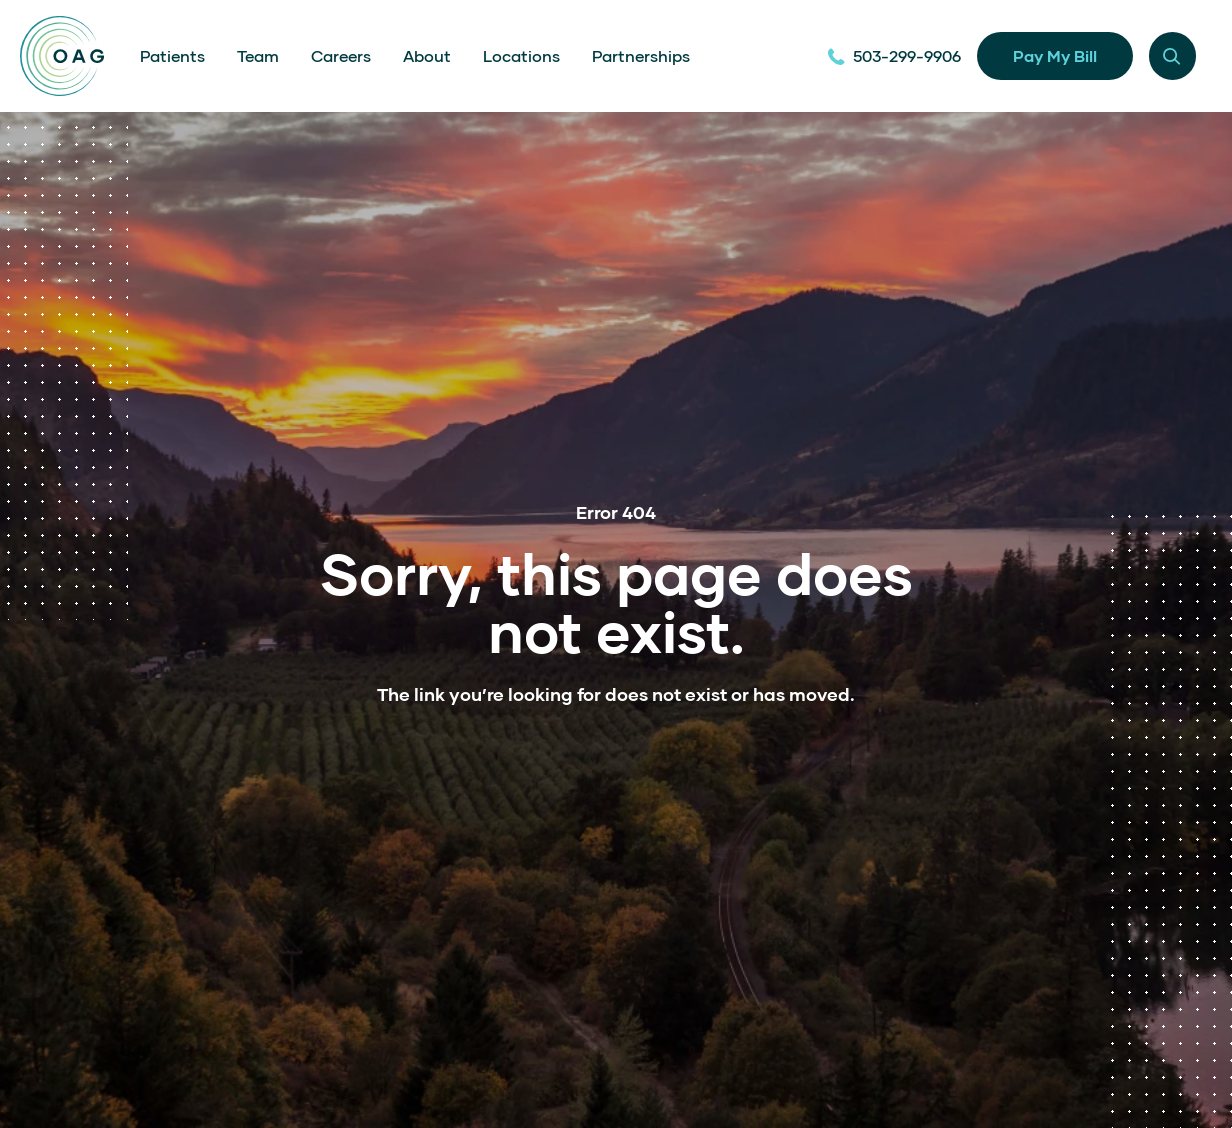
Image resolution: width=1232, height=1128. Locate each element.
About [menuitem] (427, 55)
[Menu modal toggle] (1172, 55)
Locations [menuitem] (521, 55)
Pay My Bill (1055, 55)
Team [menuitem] (258, 55)
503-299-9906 (894, 55)
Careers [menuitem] (341, 55)
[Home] (62, 56)
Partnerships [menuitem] (641, 55)
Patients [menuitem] (172, 55)
